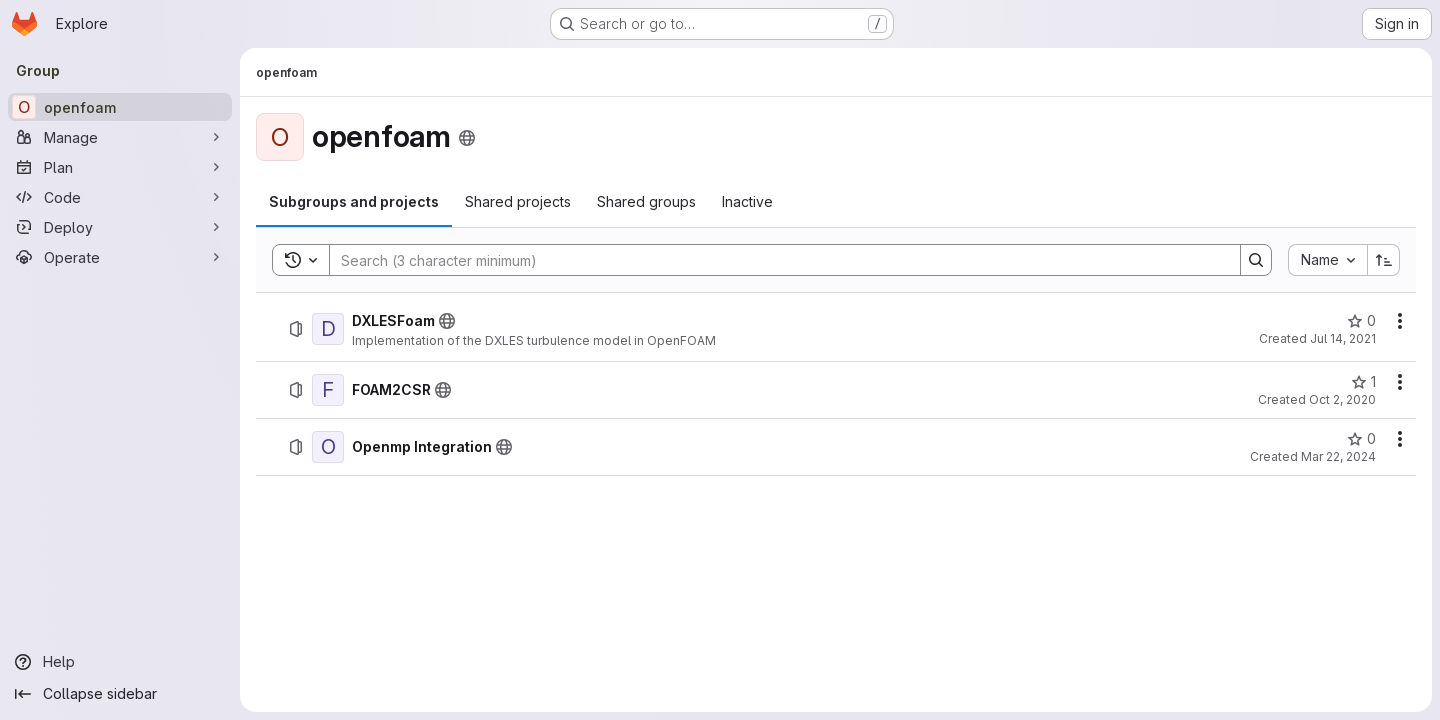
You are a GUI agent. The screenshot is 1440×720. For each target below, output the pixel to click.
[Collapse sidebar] (120, 694)
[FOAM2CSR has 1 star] (1363, 382)
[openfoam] (120, 107)
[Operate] (120, 257)
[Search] (775, 260)
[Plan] (120, 167)
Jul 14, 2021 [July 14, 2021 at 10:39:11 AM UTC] (1343, 338)
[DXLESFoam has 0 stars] (1361, 321)
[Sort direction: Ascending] (1384, 260)
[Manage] (120, 137)
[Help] (120, 662)
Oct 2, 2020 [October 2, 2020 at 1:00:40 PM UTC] (1342, 399)
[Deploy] (120, 227)
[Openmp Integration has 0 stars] (1361, 439)
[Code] (120, 197)
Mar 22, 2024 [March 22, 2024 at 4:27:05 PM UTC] (1338, 456)
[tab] (354, 202)
